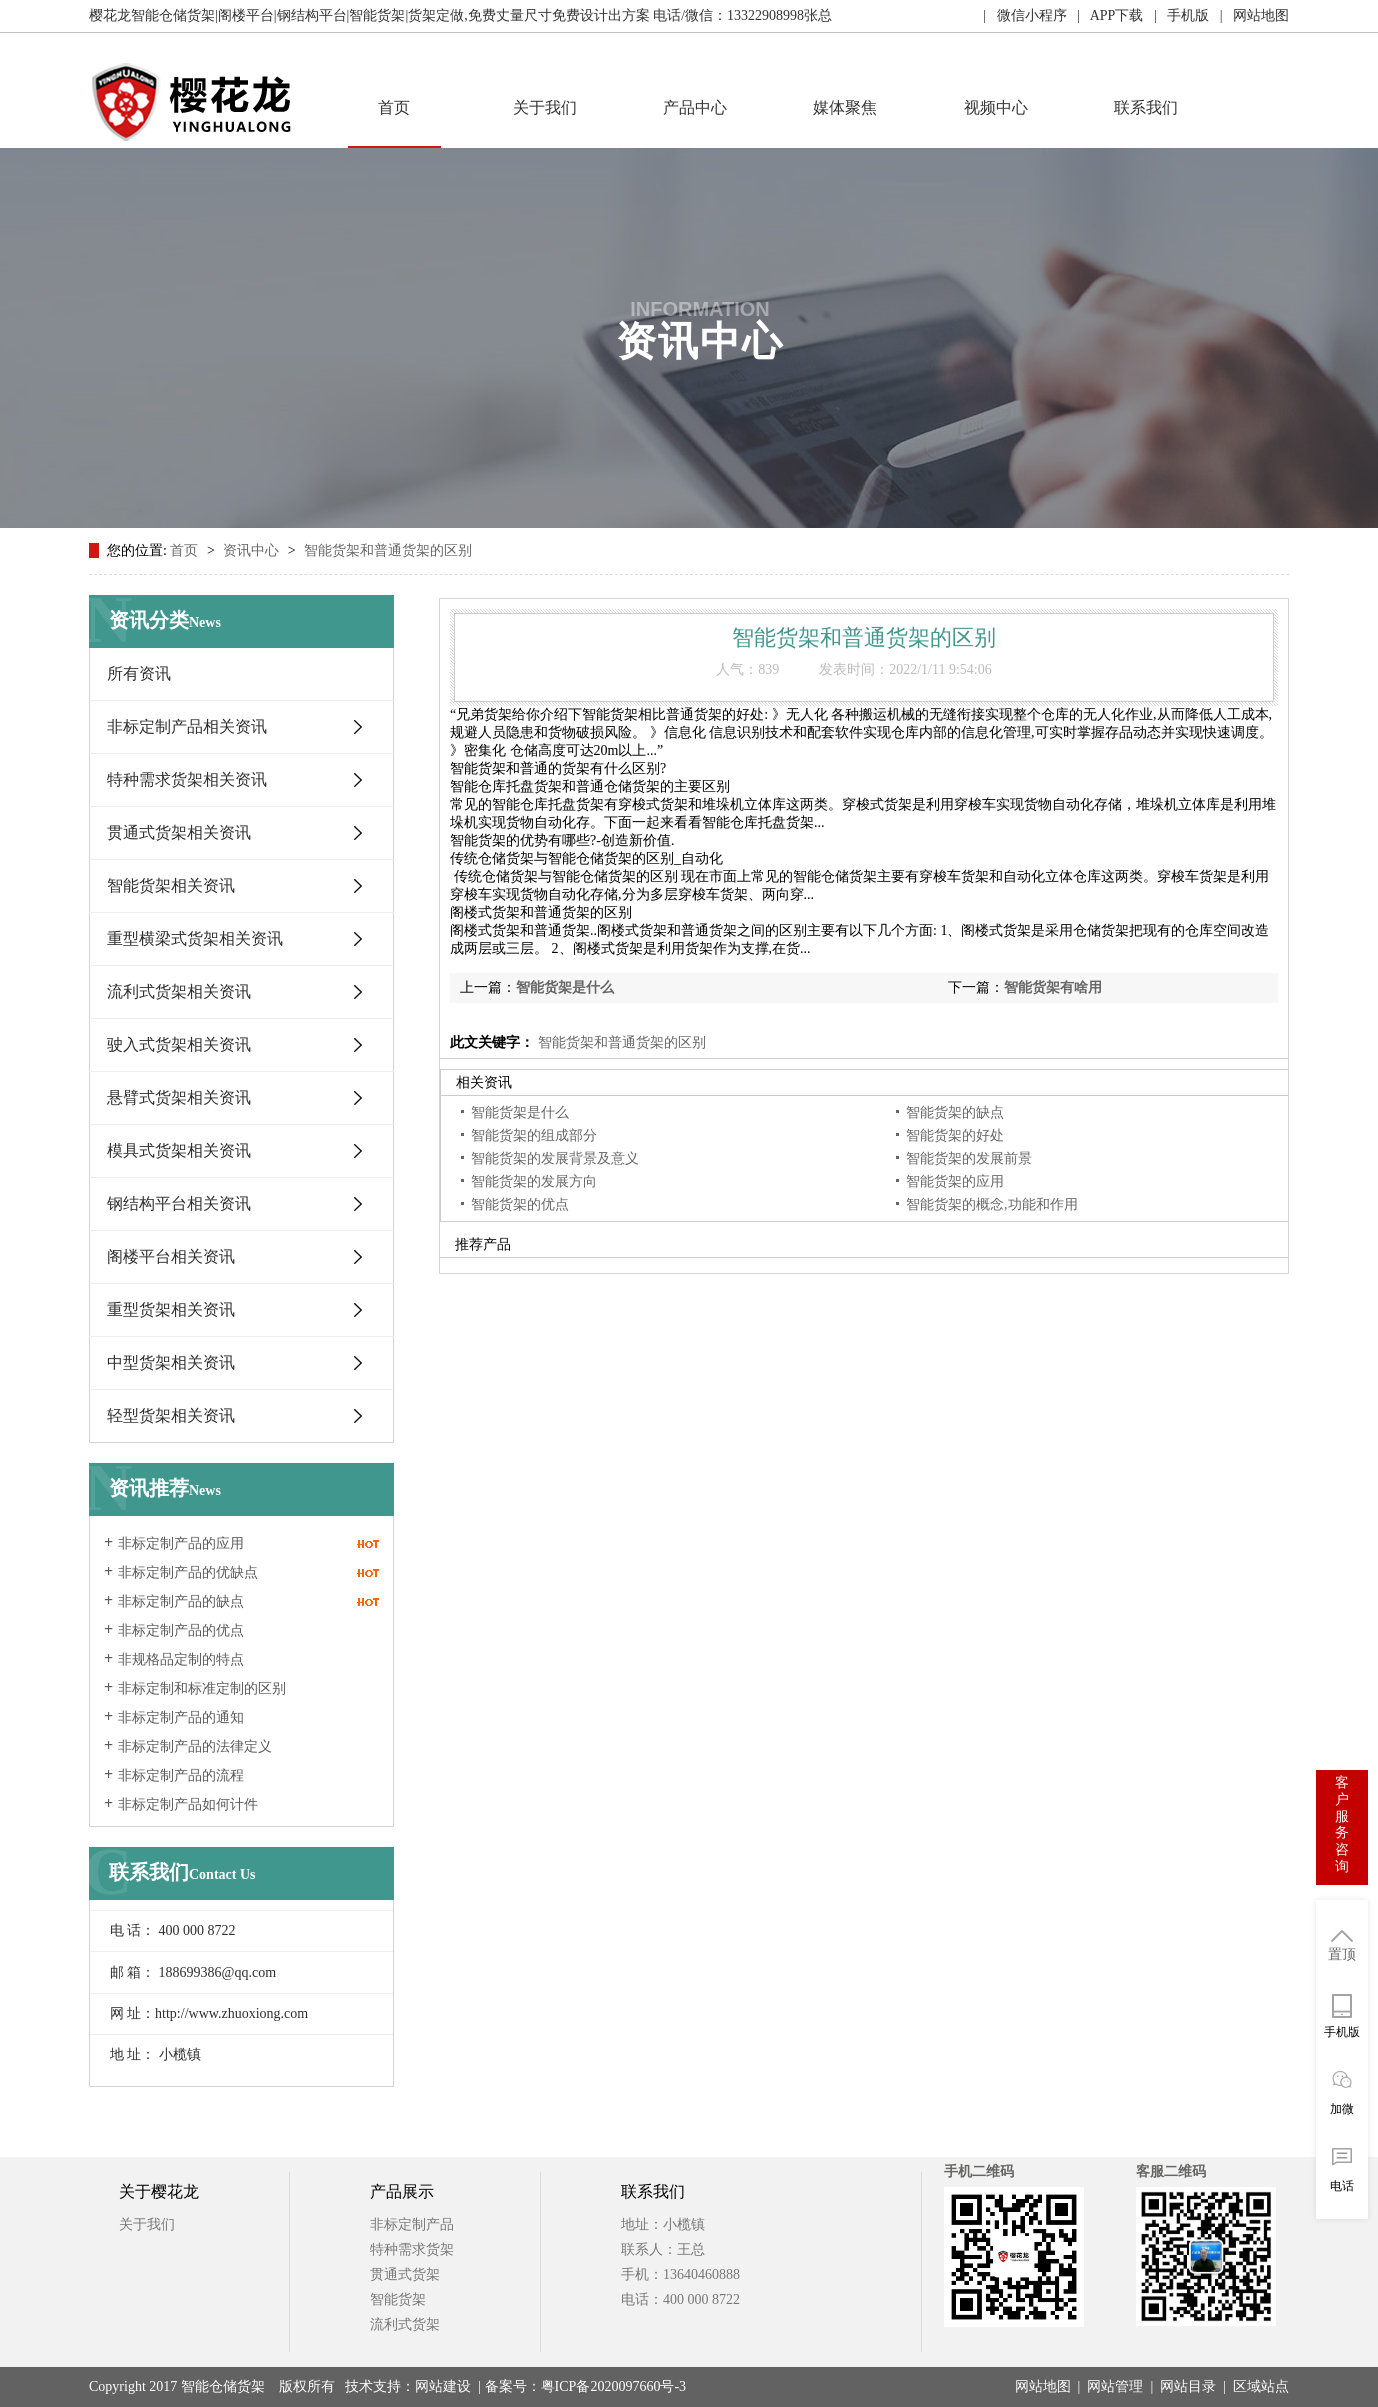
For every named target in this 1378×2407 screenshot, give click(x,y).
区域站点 (1261, 2386)
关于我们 (545, 107)
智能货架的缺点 (955, 1112)
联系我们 (1146, 107)
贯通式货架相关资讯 (179, 832)
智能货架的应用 (955, 1181)
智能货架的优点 (520, 1204)
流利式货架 (405, 2324)
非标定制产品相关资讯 (187, 726)
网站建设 (443, 2386)
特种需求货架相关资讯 (187, 779)
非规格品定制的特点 (181, 1659)
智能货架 (398, 2299)
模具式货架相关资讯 (179, 1150)
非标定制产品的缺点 (181, 1601)
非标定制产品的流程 (181, 1775)
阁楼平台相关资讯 (171, 1256)
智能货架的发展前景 (969, 1158)
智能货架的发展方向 (534, 1181)
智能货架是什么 (565, 987)
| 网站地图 (1249, 15)
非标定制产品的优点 (181, 1630)
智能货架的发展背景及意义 (555, 1158)
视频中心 (996, 107)
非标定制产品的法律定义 (195, 1746)
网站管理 (1115, 2386)
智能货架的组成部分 (534, 1135)
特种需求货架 (412, 2249)
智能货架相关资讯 (171, 885)
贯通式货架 (405, 2274)
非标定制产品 (412, 2224)
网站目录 (1188, 2386)
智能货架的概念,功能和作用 (992, 1204)
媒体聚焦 (845, 107)
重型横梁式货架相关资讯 (195, 938)
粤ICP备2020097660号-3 (613, 2386)
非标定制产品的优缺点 (188, 1572)
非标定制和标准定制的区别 (202, 1688)
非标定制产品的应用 (181, 1543)
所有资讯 (139, 673)
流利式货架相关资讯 (179, 991)
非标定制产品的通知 (181, 1717)
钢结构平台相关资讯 (179, 1203)
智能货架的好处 (955, 1135)
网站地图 (1043, 2386)
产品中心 (695, 107)
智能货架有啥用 (1053, 987)
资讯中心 (253, 550)
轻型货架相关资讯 (171, 1415)
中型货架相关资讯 (171, 1362)
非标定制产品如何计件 (188, 1804)
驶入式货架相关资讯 (179, 1044)
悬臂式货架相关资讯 (179, 1097)
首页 (394, 107)
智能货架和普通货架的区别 (388, 550)
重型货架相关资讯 (171, 1309)
